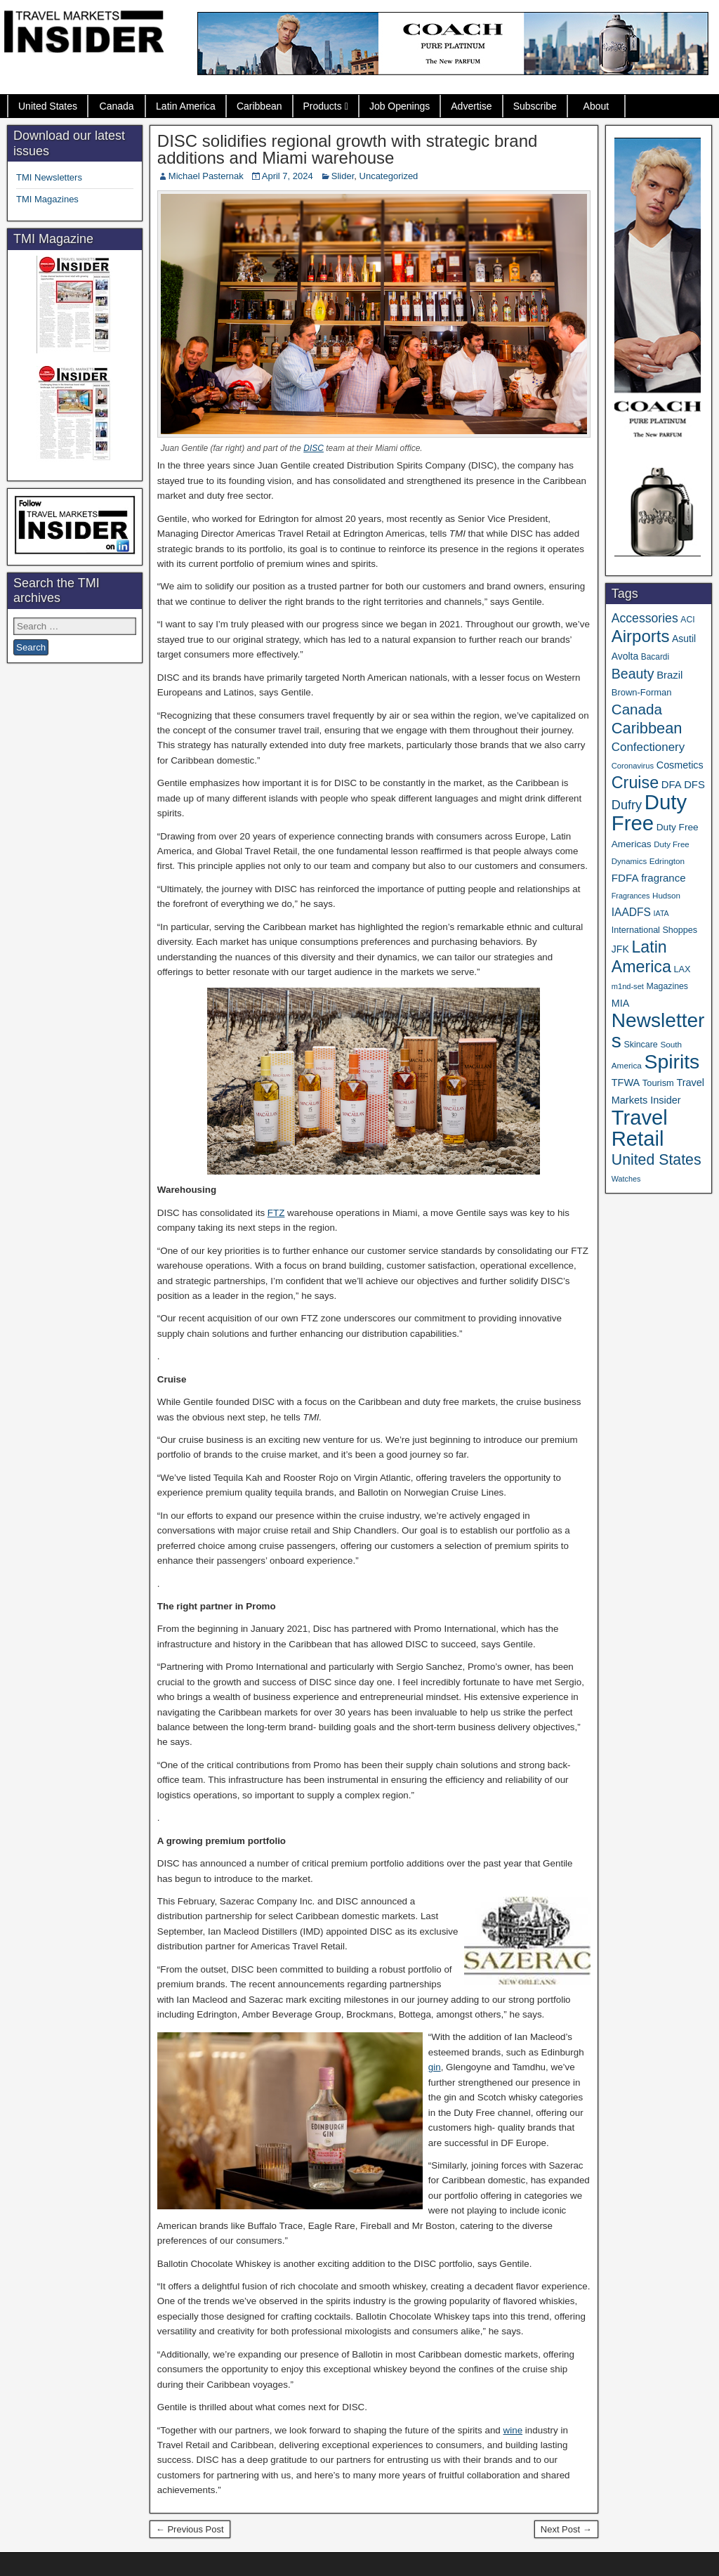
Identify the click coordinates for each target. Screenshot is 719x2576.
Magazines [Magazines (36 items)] (667, 986)
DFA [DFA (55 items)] (671, 784)
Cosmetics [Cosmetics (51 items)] (680, 765)
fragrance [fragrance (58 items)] (663, 878)
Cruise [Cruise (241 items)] (635, 782)
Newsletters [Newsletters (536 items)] (658, 1030)
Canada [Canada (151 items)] (637, 709)
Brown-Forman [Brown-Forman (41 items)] (642, 692)
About (596, 106)
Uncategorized (389, 176)
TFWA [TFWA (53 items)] (626, 1082)
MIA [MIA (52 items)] (620, 1003)
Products (322, 106)
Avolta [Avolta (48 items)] (625, 656)
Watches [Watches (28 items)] (626, 1179)
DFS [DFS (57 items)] (694, 784)
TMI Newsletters (49, 177)
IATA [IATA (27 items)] (661, 913)
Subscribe (535, 106)
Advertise (471, 106)
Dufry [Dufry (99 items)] (627, 805)
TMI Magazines (47, 199)
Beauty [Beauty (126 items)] (633, 673)
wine (513, 2430)
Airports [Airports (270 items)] (641, 636)
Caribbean (259, 106)
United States (47, 106)
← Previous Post (190, 2529)
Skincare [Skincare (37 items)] (640, 1045)
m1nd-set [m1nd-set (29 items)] (628, 986)
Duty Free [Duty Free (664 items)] (649, 812)
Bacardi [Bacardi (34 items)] (655, 657)
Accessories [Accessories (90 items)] (645, 618)
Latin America (186, 106)
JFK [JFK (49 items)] (620, 949)
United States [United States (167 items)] (656, 1159)
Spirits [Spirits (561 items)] (671, 1061)
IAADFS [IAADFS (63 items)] (631, 912)
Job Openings (399, 106)
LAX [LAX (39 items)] (681, 969)
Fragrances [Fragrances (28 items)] (631, 895)
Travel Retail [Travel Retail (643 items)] (640, 1128)
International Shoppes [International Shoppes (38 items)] (654, 930)
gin (434, 2067)
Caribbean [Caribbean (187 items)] (647, 728)
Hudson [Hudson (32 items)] (666, 895)
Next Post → (566, 2529)
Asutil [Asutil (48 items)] (684, 638)
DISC (313, 448)
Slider (343, 176)
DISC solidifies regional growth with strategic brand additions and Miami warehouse (347, 149)
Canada (117, 106)
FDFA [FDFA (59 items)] (625, 878)
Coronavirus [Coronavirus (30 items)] (633, 765)
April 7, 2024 (287, 176)
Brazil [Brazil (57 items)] (669, 675)
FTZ (276, 1213)
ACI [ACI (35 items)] (687, 620)
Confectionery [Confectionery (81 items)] (648, 747)
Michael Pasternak (206, 176)
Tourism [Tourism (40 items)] (658, 1083)
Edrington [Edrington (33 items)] (667, 860)
